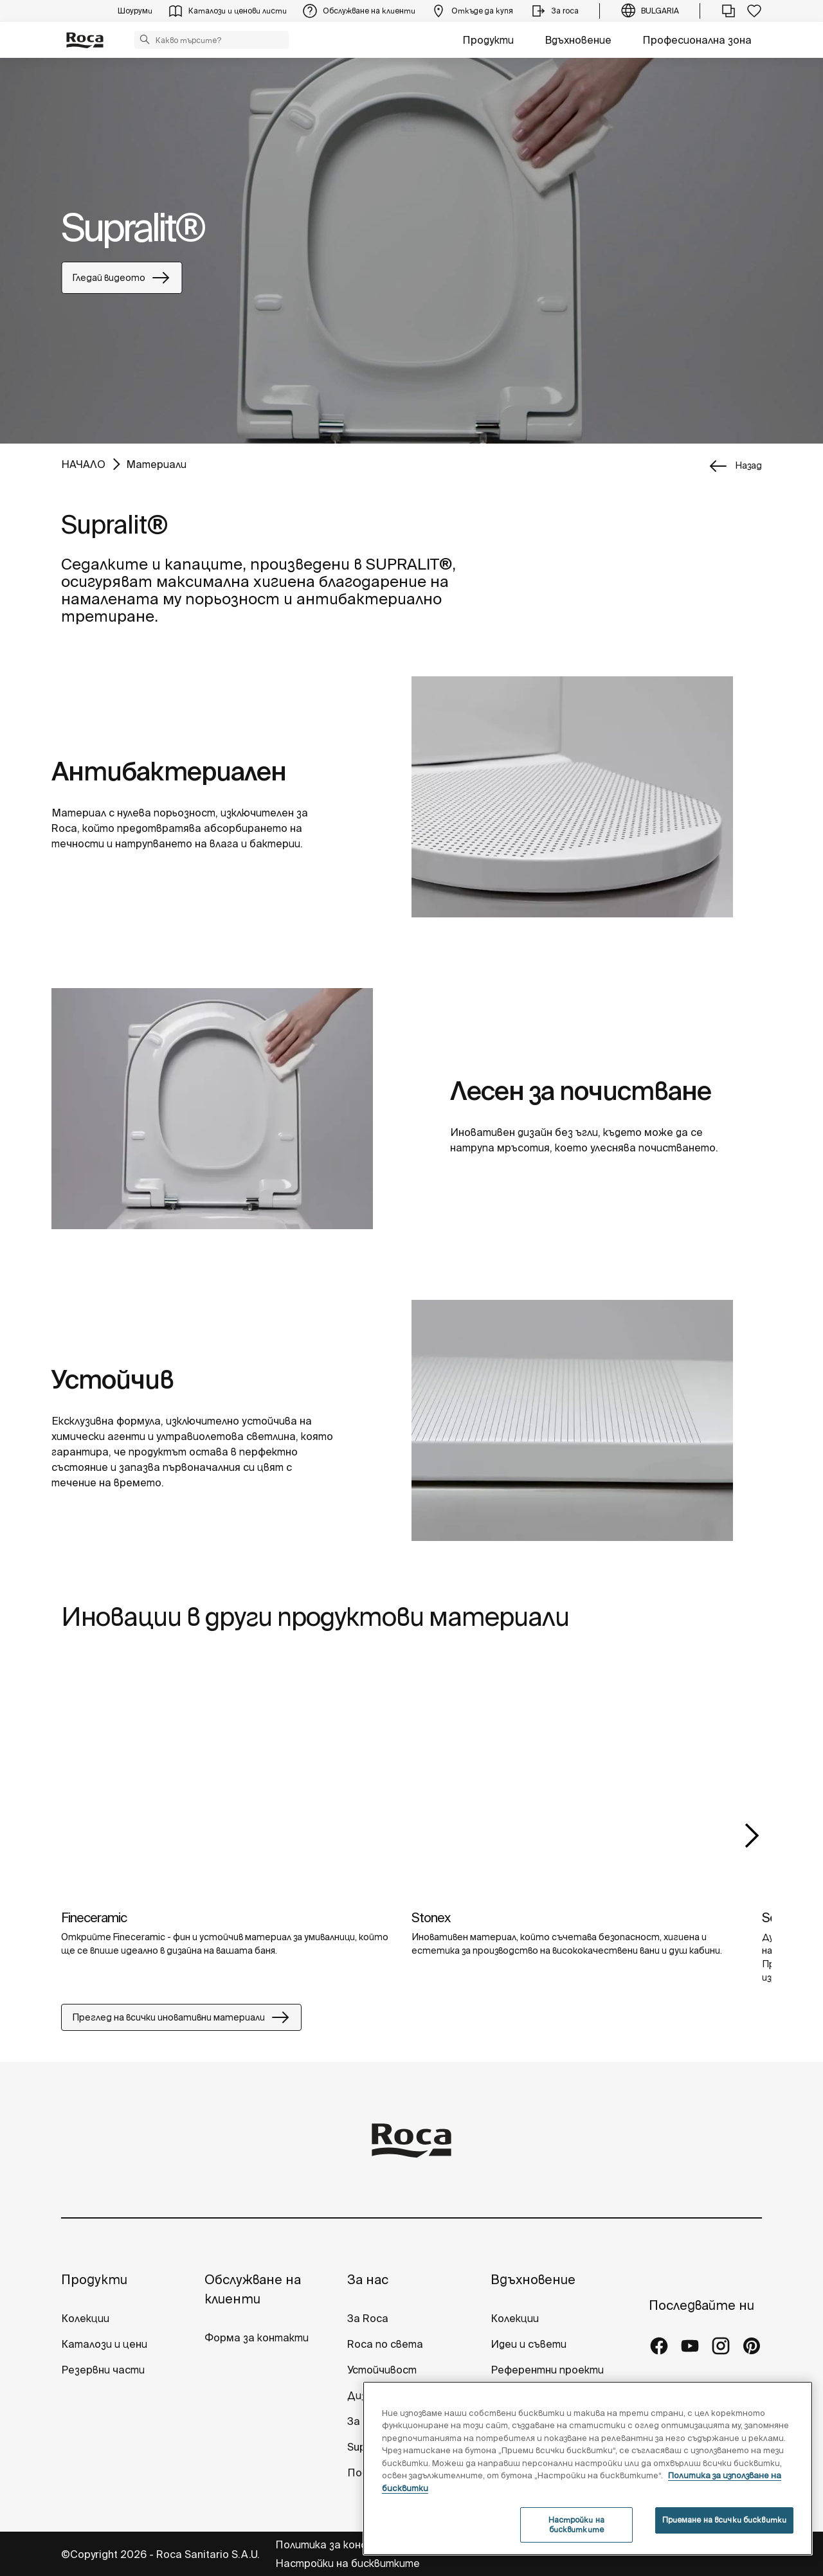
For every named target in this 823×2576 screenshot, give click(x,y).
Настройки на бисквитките (347, 2563)
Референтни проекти (547, 2369)
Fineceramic (94, 1917)
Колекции (85, 2318)
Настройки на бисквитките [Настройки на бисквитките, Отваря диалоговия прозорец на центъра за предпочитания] (576, 2524)
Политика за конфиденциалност (360, 2544)
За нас (367, 2279)
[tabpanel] (411, 251)
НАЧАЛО (83, 464)
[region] (588, 2468)
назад (748, 465)
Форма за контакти (256, 2337)
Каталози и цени (104, 2344)
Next (751, 1835)
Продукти (488, 40)
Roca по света (385, 2344)
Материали (156, 464)
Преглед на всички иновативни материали (181, 2017)
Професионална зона (697, 40)
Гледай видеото (121, 277)
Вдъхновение (578, 40)
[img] (226, 1780)
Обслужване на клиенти (252, 2289)
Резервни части (103, 2369)
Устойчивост (382, 2369)
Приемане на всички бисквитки (724, 2520)
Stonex (431, 1917)
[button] (144, 39)
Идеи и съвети (528, 2344)
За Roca (367, 2318)
